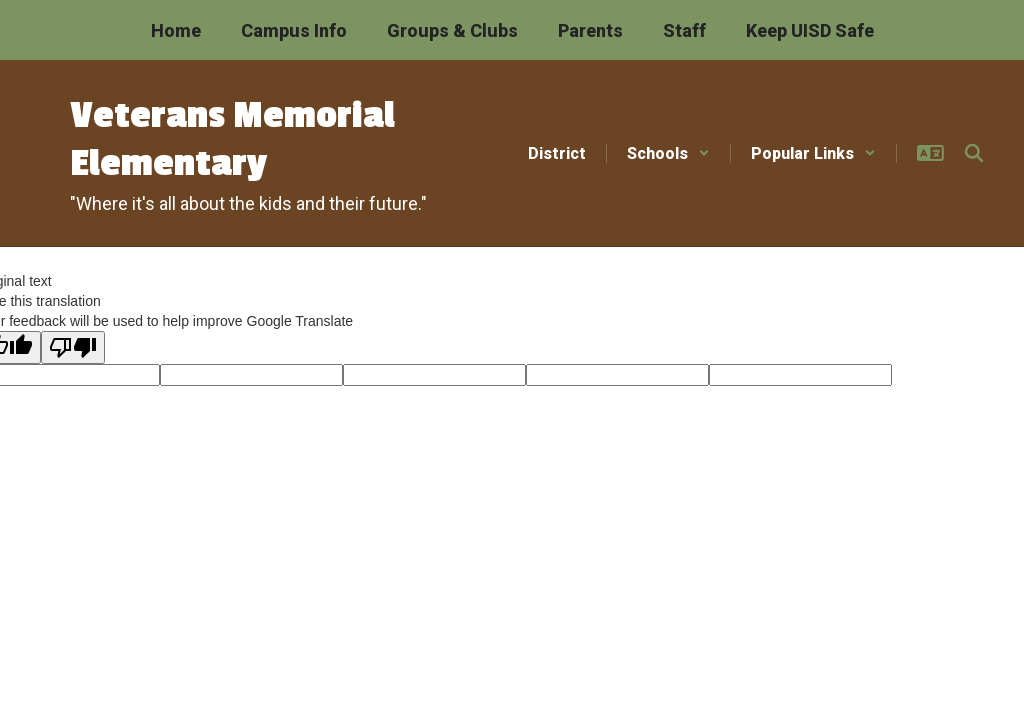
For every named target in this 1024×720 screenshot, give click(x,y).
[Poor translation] (73, 347)
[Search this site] (974, 153)
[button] (668, 153)
